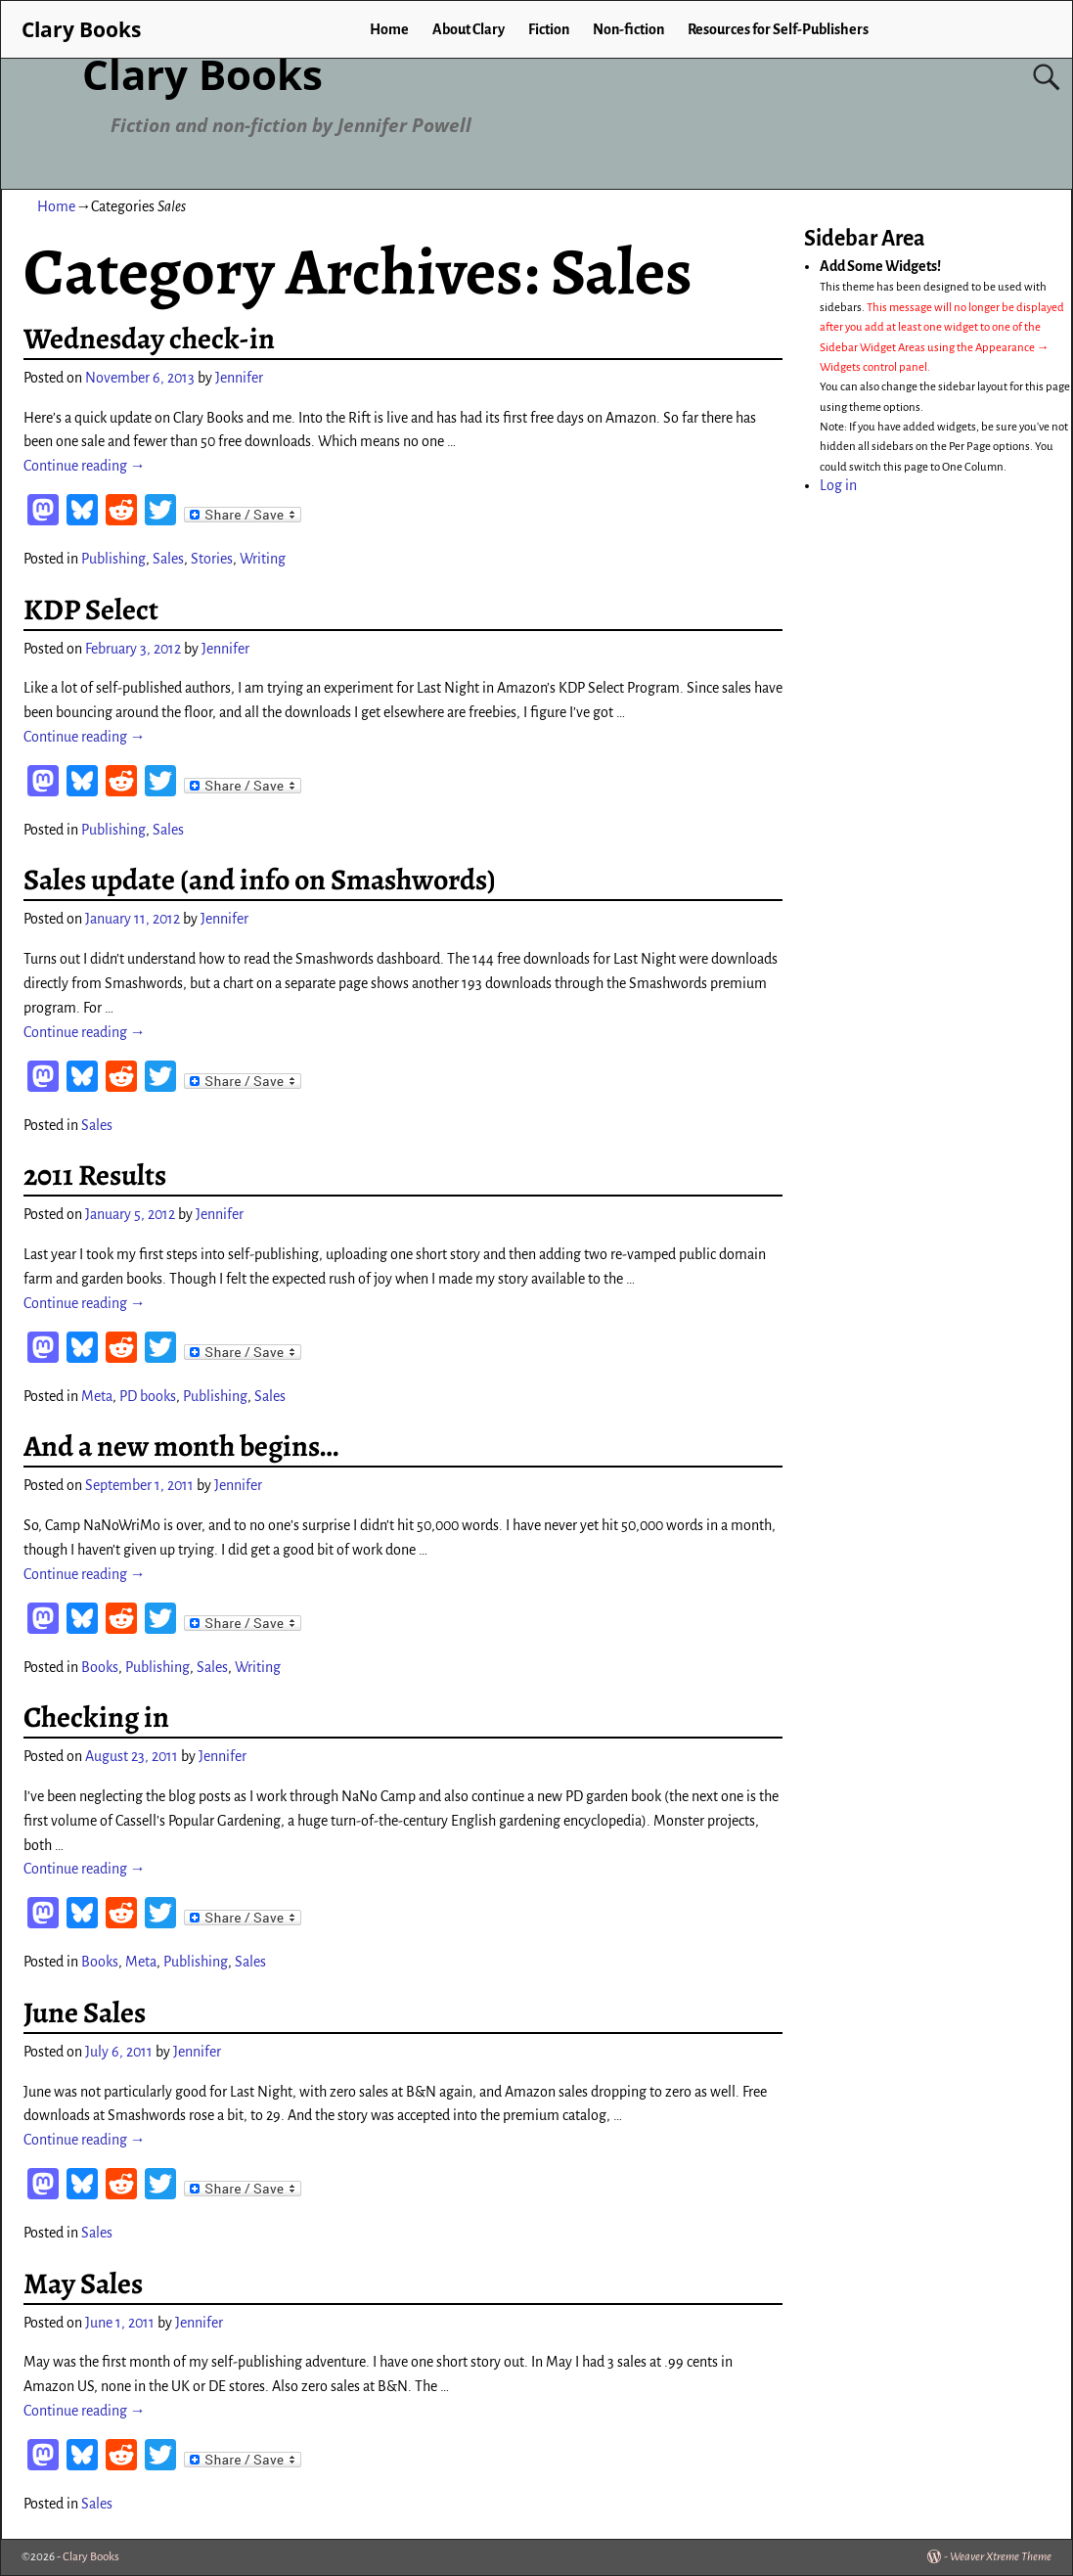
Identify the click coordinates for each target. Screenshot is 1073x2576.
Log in (838, 485)
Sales (168, 558)
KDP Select (90, 609)
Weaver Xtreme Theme (1000, 2557)
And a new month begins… (180, 1446)
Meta (96, 1396)
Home (389, 29)
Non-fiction (628, 29)
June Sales (84, 2012)
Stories (212, 558)
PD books (147, 1396)
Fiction (548, 29)
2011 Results (94, 1175)
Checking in (96, 1717)
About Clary (468, 29)
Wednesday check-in (149, 338)
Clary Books (202, 74)
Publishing (113, 558)
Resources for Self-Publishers (778, 29)
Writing (263, 558)
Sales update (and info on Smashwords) (259, 879)
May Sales (83, 2283)
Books (99, 1667)
